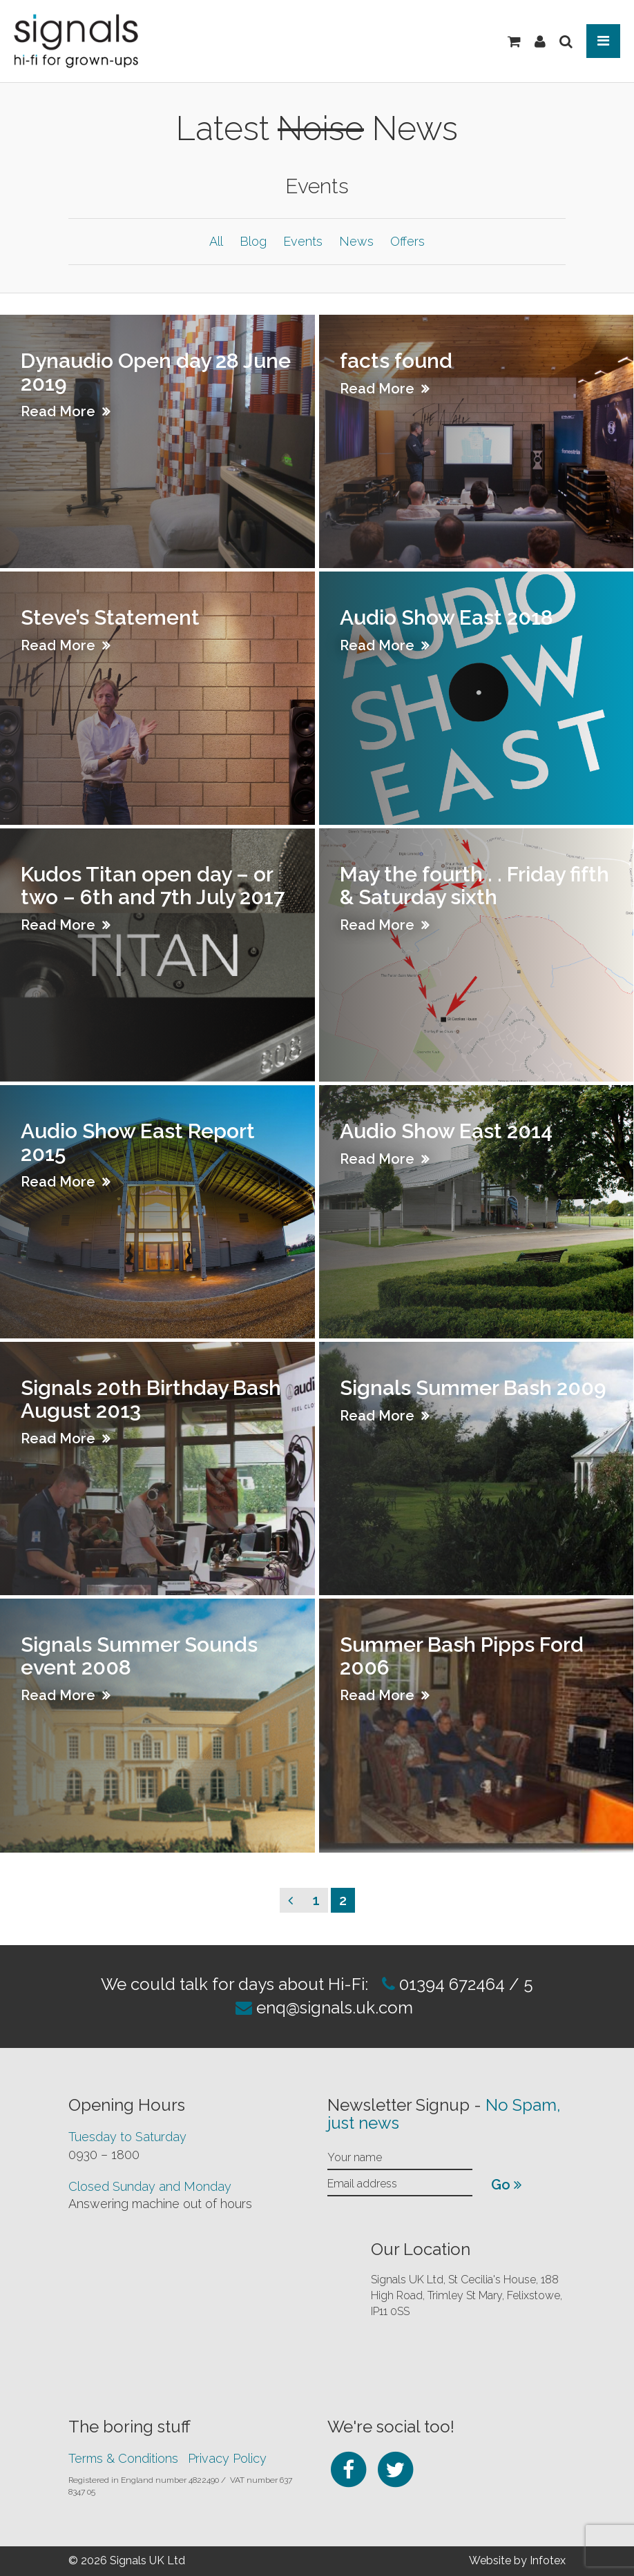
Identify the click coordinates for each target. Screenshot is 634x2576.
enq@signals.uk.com (334, 2008)
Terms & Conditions (123, 2458)
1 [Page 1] (320, 1899)
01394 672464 (450, 1984)
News (356, 241)
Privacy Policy (227, 2458)
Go (506, 2184)
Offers (407, 241)
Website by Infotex (517, 2560)
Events (303, 241)
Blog (253, 241)
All (216, 241)
